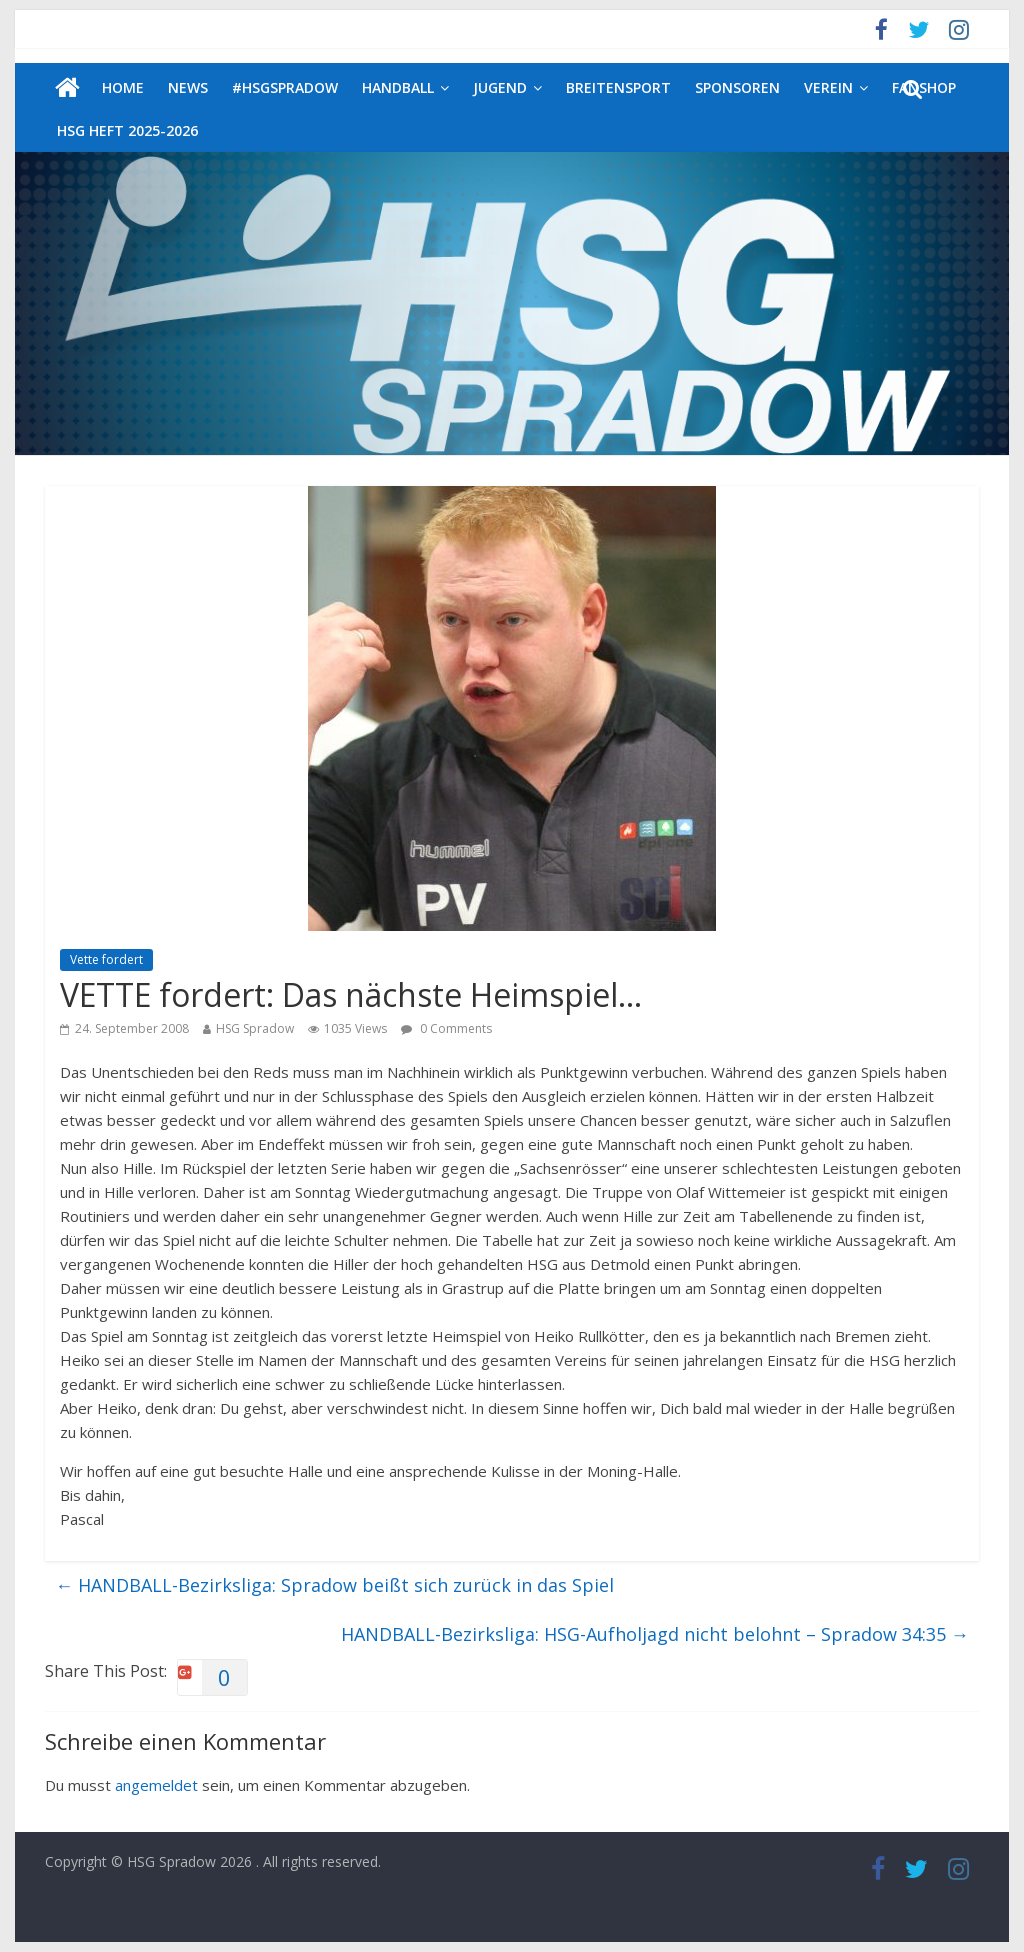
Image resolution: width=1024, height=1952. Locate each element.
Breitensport (618, 87)
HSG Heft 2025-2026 (127, 130)
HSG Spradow (255, 1028)
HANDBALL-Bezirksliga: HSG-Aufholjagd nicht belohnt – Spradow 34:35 (655, 1634)
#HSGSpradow (285, 87)
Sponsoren (737, 87)
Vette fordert (106, 959)
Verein (828, 87)
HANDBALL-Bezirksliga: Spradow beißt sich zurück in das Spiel (334, 1585)
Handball (398, 87)
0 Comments (446, 1028)
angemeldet (156, 1785)
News (188, 87)
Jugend (500, 87)
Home (123, 87)
